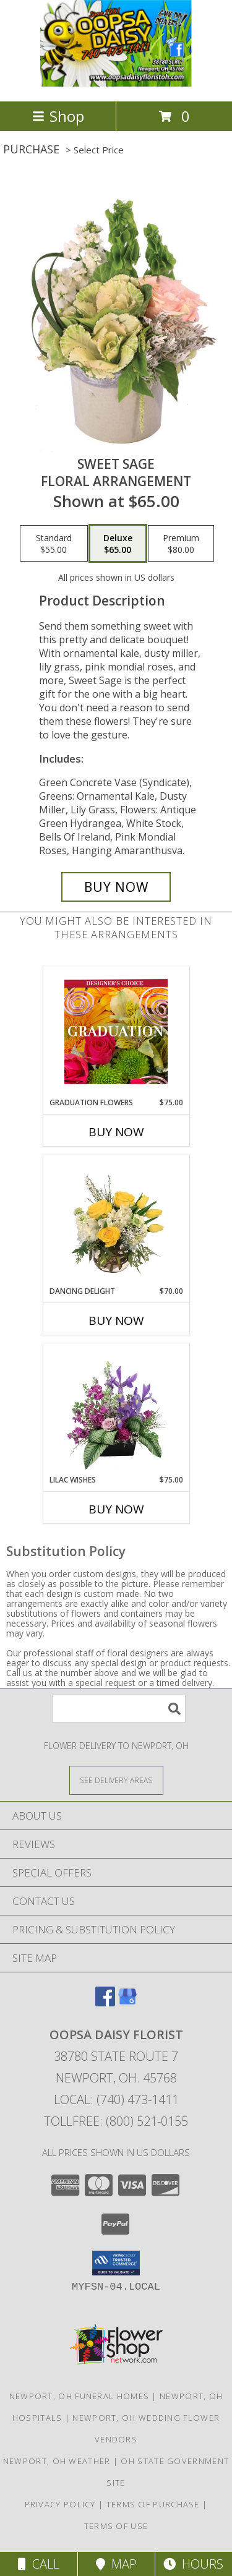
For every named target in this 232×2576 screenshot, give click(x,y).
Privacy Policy (60, 2504)
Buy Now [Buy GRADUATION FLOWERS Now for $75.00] (116, 1132)
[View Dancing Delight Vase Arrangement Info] (116, 1220)
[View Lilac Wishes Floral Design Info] (116, 1408)
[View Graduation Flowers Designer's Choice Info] (116, 1031)
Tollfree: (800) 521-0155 (116, 2121)
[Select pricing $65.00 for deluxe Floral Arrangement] (117, 544)
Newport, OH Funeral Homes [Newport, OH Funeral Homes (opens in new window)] (79, 2396)
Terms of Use (116, 2525)
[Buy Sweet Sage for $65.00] (116, 887)
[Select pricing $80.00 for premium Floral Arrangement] (180, 544)
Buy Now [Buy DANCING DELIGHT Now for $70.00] (116, 1320)
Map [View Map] (116, 2564)
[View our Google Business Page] (127, 2002)
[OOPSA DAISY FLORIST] (116, 83)
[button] (116, 2263)
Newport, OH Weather (57, 2461)
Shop (58, 116)
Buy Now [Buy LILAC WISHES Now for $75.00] (116, 1509)
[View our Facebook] (105, 2002)
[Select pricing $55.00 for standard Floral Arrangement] (53, 544)
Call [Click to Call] (38, 2564)
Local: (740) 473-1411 (116, 2099)
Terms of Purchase (153, 2504)
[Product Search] (119, 1708)
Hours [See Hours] (193, 2564)
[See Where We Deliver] (116, 1780)
